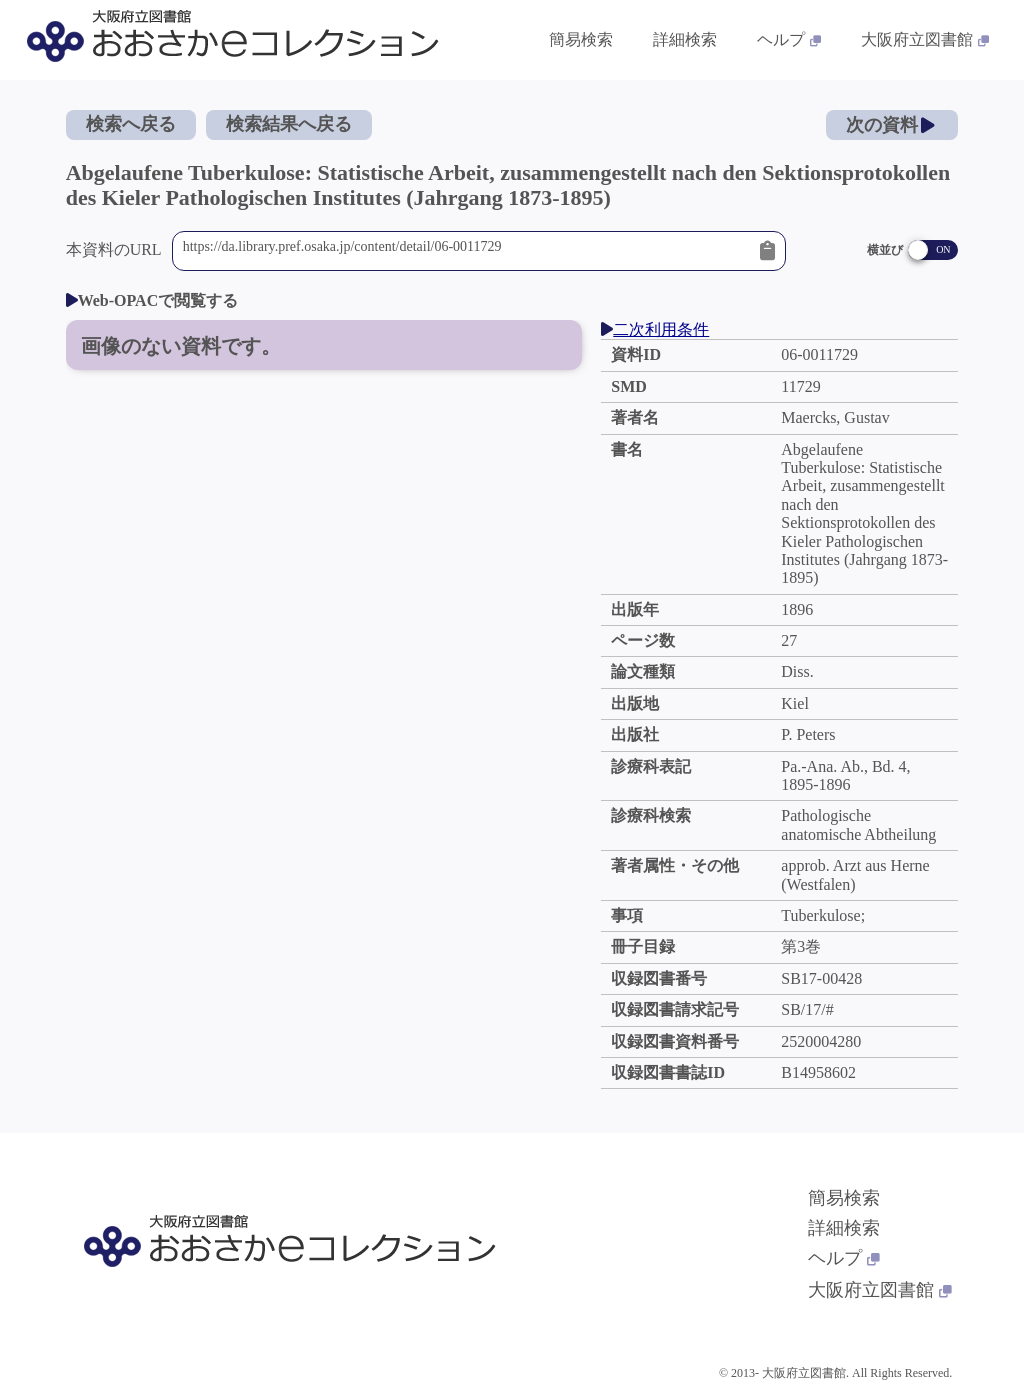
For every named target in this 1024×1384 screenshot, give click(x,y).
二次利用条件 (655, 329)
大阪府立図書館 (880, 1290)
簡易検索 (844, 1198)
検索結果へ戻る (289, 124)
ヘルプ (844, 1258)
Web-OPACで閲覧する (152, 300)
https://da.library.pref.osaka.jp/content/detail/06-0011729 (466, 251)
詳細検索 (844, 1228)
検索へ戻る (131, 124)
